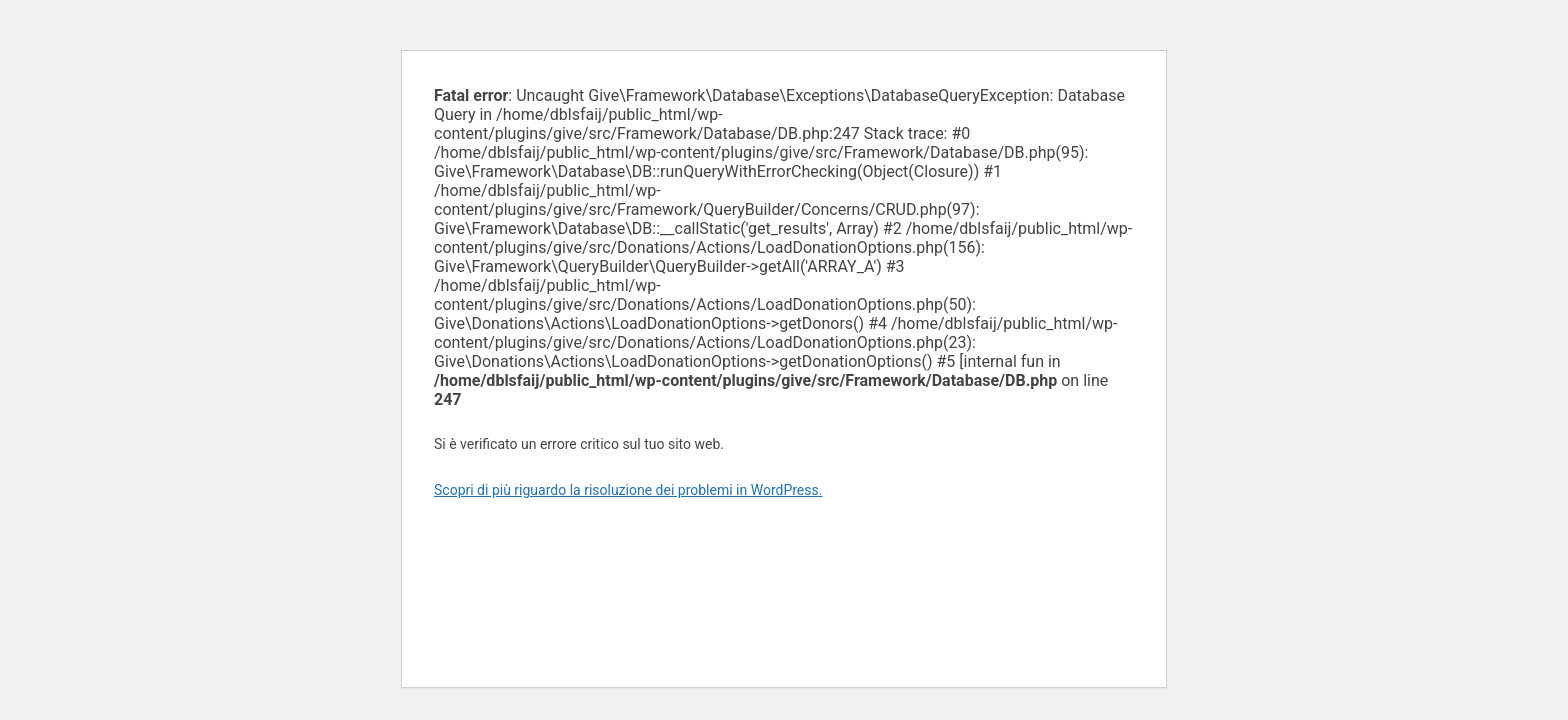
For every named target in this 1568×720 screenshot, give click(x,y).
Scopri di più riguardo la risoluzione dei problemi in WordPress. (628, 490)
